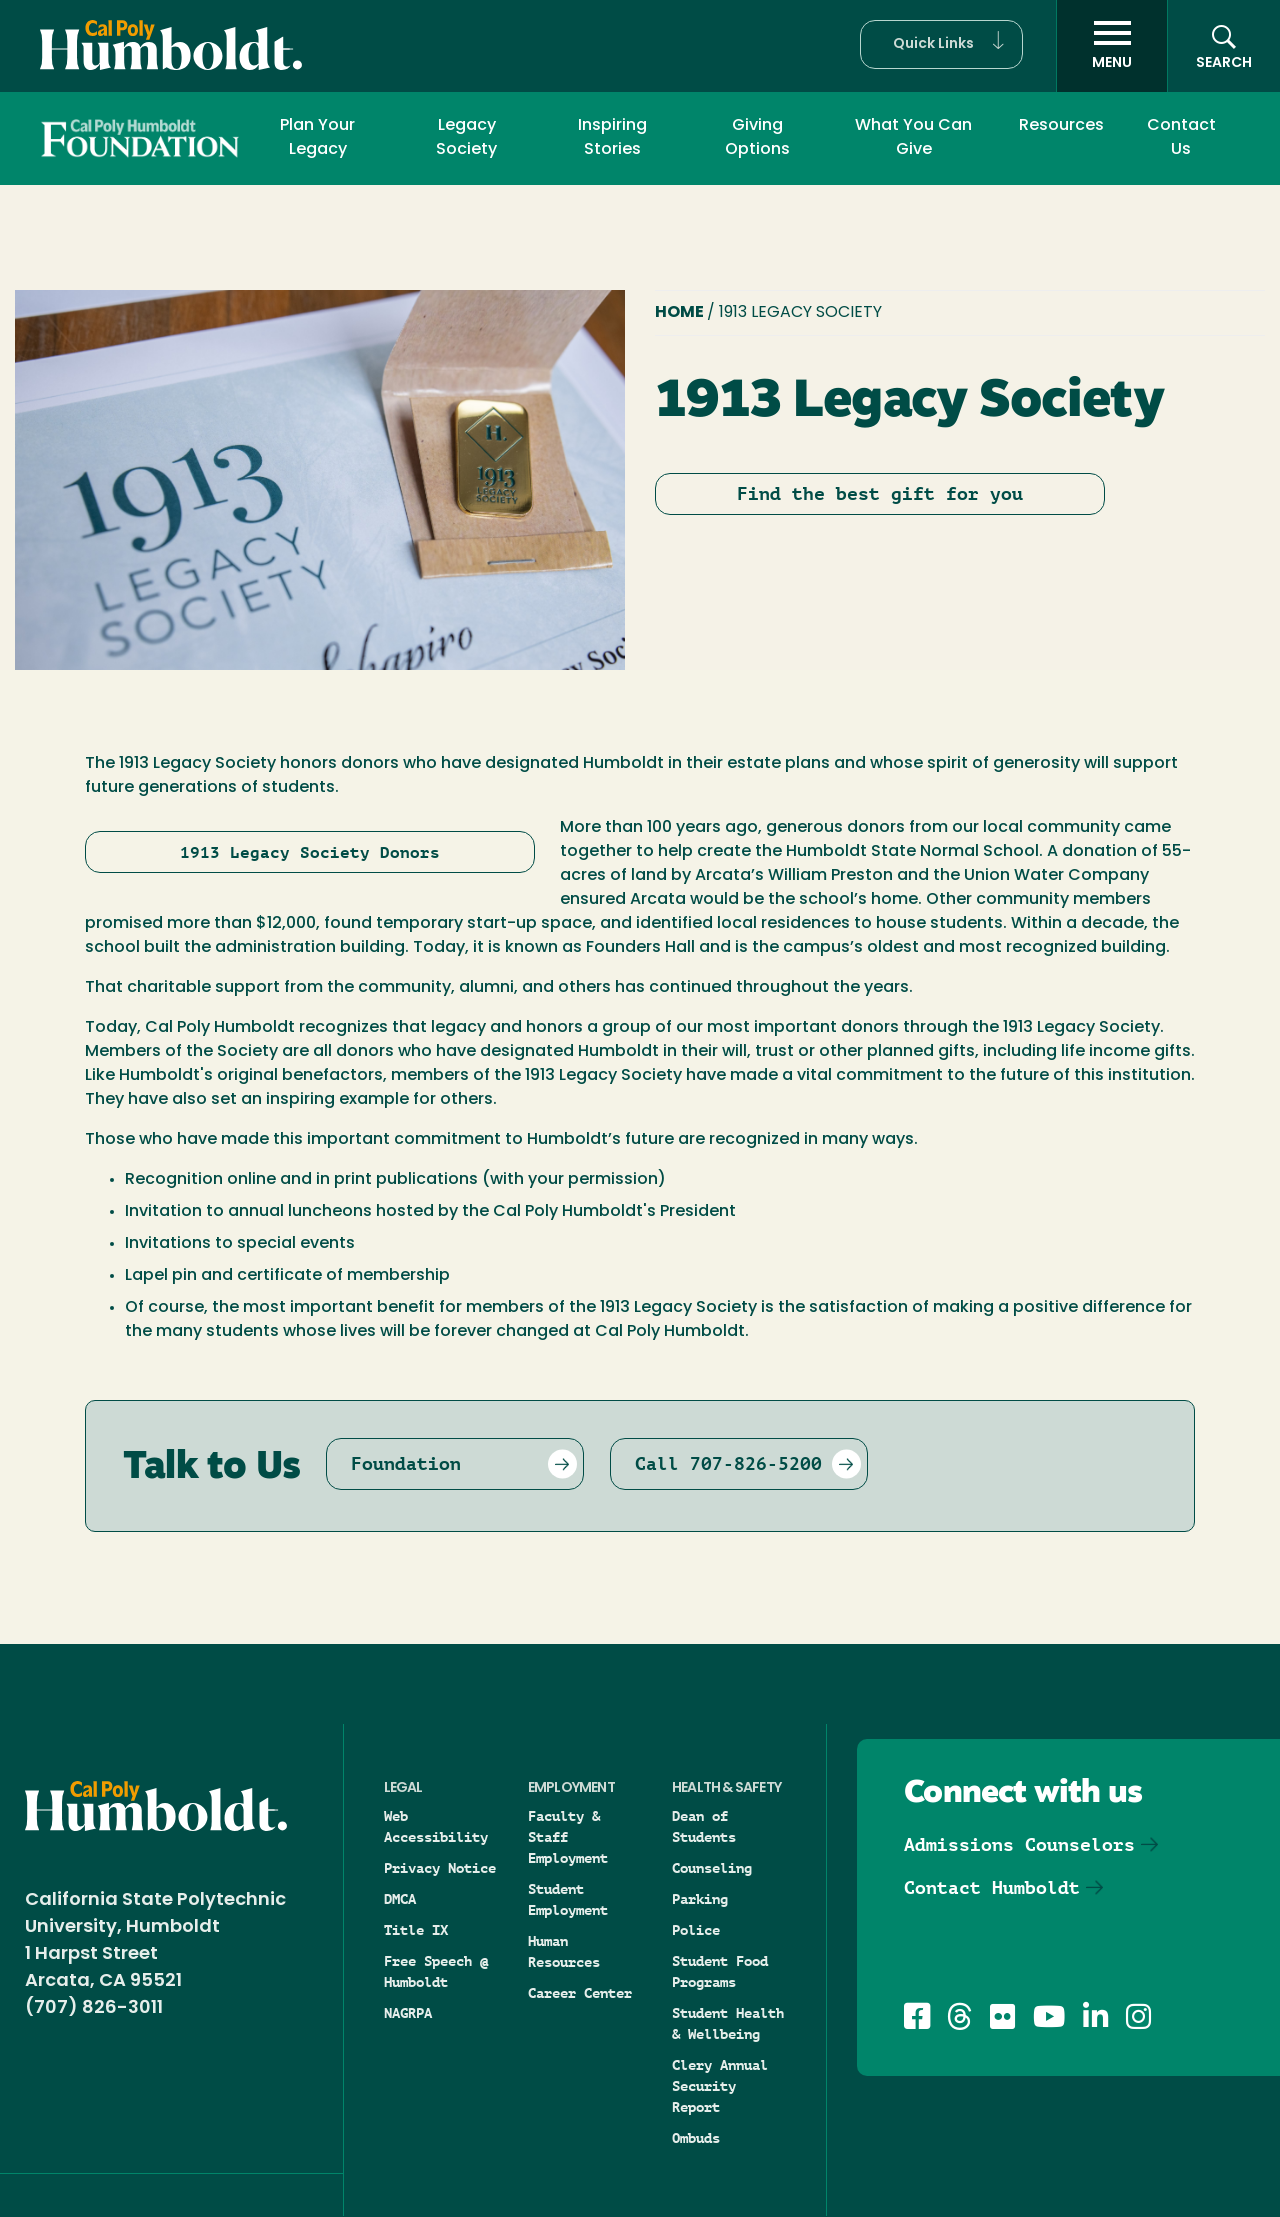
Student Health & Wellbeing (728, 2023)
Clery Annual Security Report (720, 2086)
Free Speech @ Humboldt (436, 1971)
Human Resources (564, 1951)
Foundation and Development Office (133, 137)
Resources (1061, 126)
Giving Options (757, 138)
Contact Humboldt (992, 1887)
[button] (941, 44)
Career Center (580, 1993)
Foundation (406, 1463)
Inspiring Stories (612, 138)
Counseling (712, 1868)
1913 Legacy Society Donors (310, 852)
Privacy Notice (440, 1868)
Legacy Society (466, 138)
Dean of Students (704, 1826)
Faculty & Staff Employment (568, 1837)
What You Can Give (913, 138)
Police (696, 1930)
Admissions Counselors (1019, 1844)
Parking (700, 1899)
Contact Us (1181, 138)
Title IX (416, 1930)
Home (681, 313)
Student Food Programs (720, 1971)
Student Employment (568, 1899)
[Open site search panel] (1224, 46)
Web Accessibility (436, 1826)
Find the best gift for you (880, 493)
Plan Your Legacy (317, 138)
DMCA (400, 1899)
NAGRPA (408, 2013)
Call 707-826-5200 (728, 1463)
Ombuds (696, 2138)
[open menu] (1112, 46)
